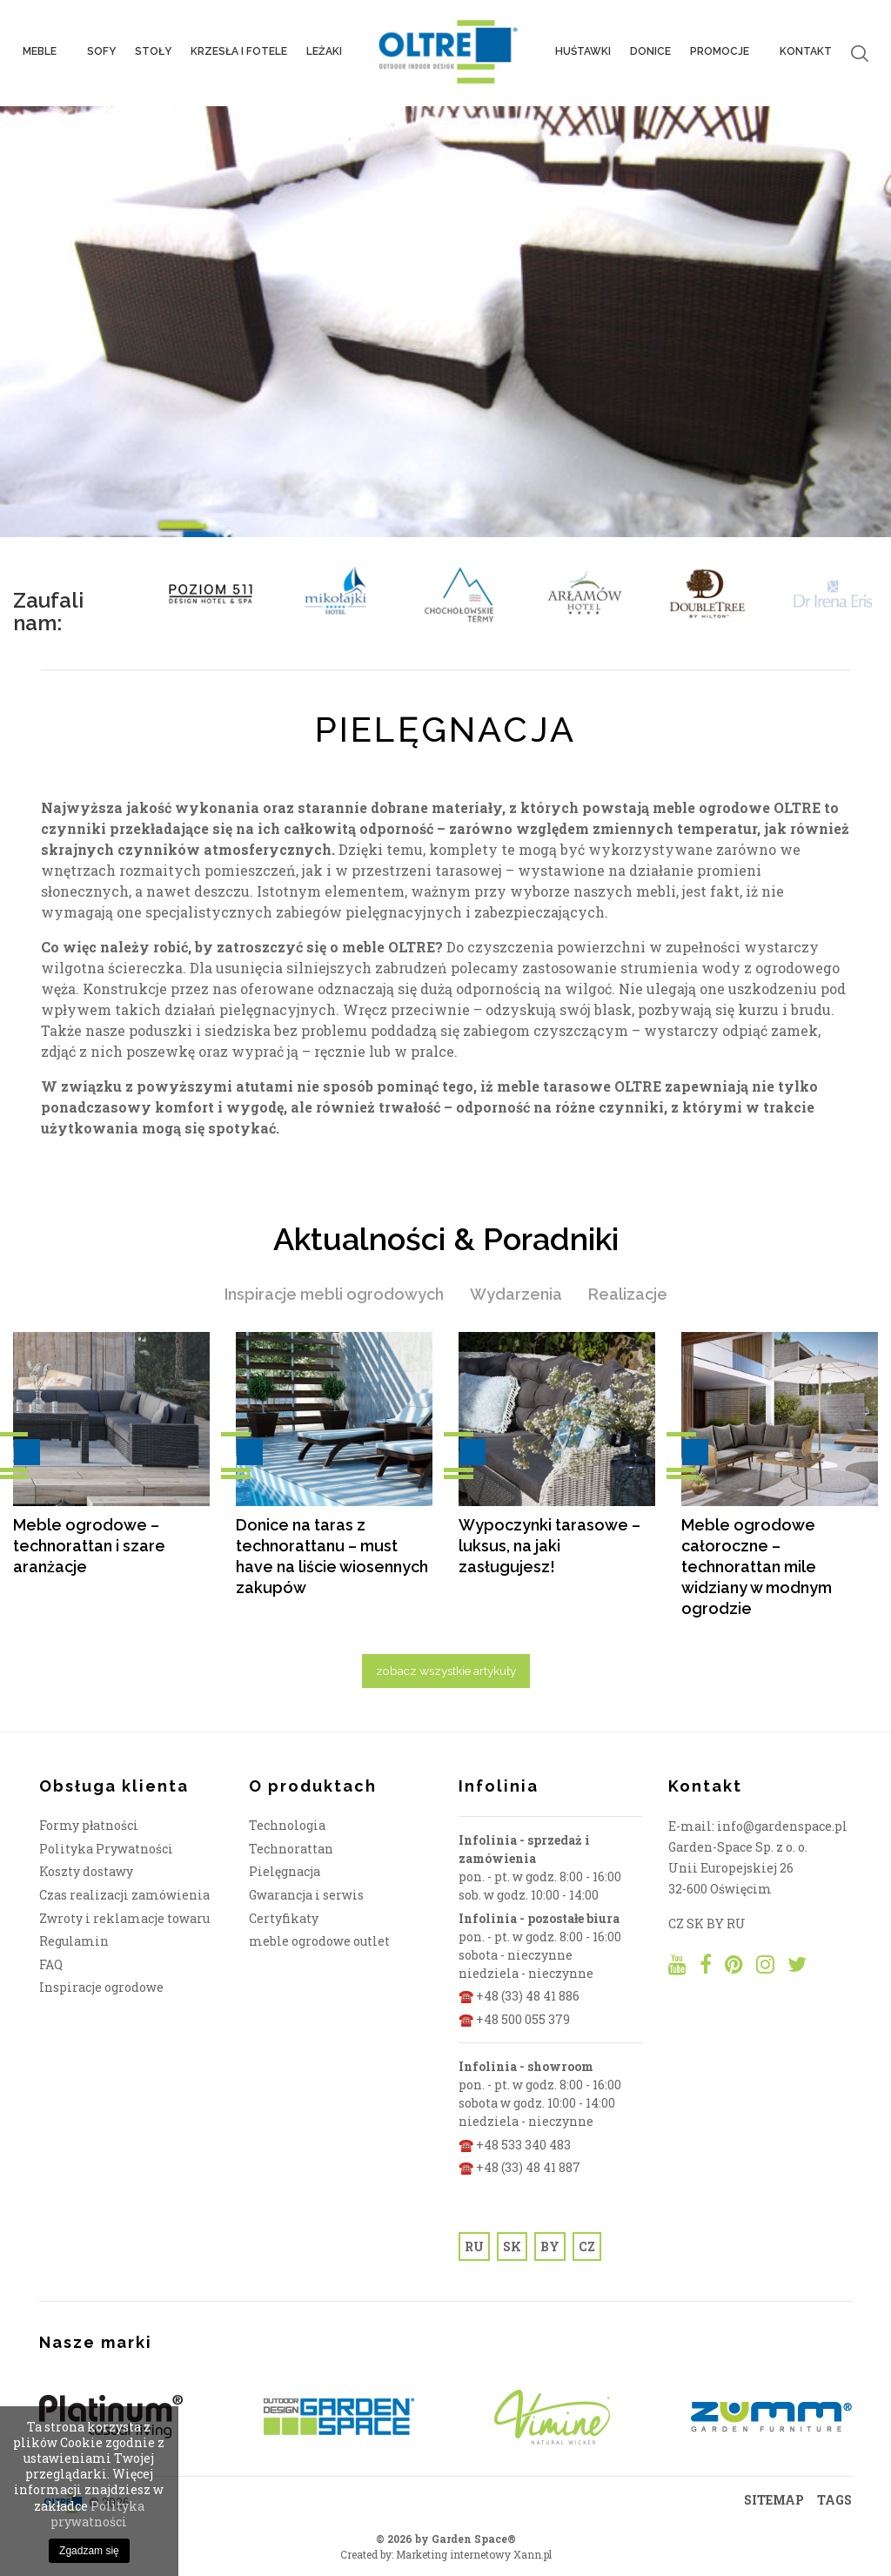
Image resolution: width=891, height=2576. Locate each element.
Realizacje (627, 1294)
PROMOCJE (725, 53)
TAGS (834, 2500)
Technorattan (291, 1848)
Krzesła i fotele (239, 53)
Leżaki (324, 53)
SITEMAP (774, 2500)
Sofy (101, 53)
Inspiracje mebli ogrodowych (334, 1294)
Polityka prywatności (97, 2514)
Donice (650, 53)
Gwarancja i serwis (306, 1895)
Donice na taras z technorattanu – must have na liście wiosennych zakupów (332, 1556)
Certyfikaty (283, 1918)
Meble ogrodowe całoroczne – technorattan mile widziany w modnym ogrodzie (756, 1567)
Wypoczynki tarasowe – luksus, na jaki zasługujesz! (549, 1546)
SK (512, 2246)
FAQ (51, 1964)
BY (549, 2246)
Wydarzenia (516, 1294)
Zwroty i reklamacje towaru (124, 1918)
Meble (45, 53)
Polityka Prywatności (106, 1848)
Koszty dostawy (86, 1871)
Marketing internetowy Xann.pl (474, 2554)
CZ (587, 2246)
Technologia (287, 1825)
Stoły (153, 53)
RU (474, 2246)
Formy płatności (88, 1825)
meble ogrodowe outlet (319, 1941)
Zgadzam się (89, 2551)
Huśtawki (583, 53)
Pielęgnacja (284, 1871)
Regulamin (74, 1941)
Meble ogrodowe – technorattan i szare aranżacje (89, 1546)
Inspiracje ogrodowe (101, 1987)
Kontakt (806, 53)
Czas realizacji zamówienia (124, 1895)
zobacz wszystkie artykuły (446, 1671)
